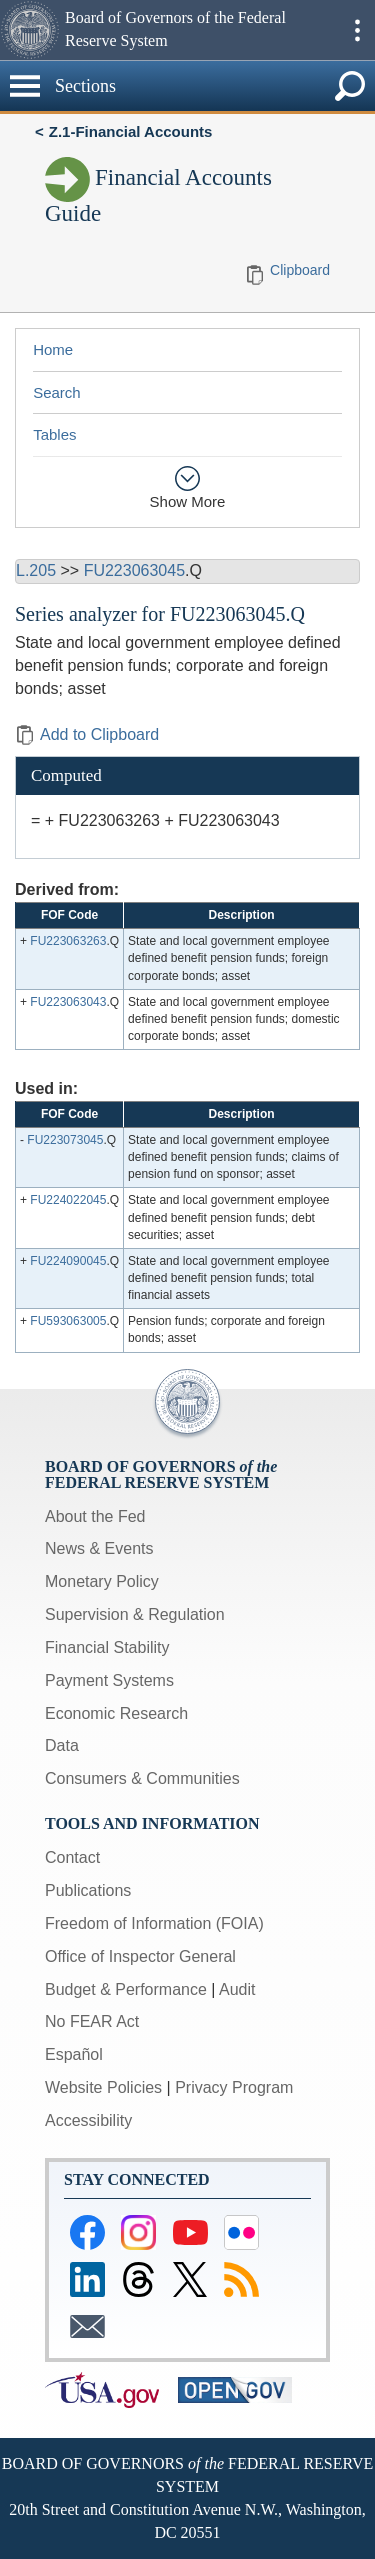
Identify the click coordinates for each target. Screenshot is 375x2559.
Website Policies (103, 2087)
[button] (30, 30)
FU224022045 (68, 1200)
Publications (88, 1890)
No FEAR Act (92, 2021)
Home (53, 349)
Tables (54, 434)
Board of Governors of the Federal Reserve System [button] (175, 29)
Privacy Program (234, 2087)
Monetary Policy (102, 1581)
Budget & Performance (126, 1989)
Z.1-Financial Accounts (131, 131)
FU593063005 (68, 1321)
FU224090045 (68, 1261)
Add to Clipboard (87, 734)
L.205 (36, 570)
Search (57, 392)
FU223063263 (68, 941)
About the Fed (95, 1516)
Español (74, 2054)
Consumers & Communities (142, 1778)
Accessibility (88, 2120)
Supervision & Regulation (135, 1614)
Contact (72, 1857)
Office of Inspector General (140, 1956)
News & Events (99, 1548)
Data (62, 1745)
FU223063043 (68, 1002)
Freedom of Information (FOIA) (154, 1923)
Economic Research (116, 1713)
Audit (237, 1989)
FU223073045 (65, 1140)
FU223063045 (134, 570)
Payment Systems (109, 1680)
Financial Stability (107, 1647)
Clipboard (300, 270)
